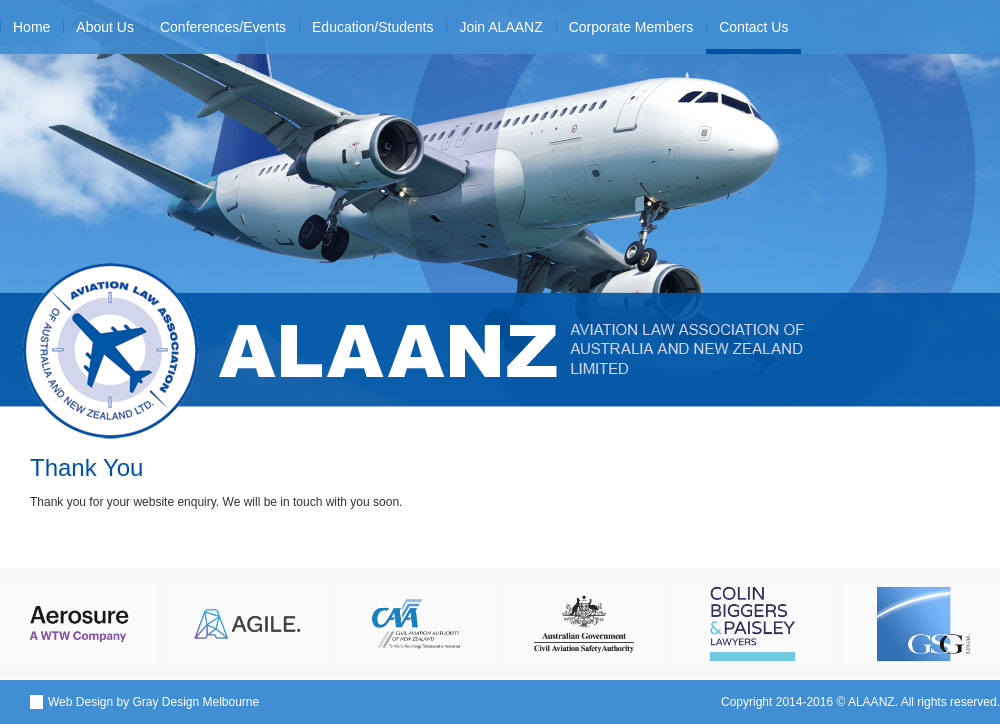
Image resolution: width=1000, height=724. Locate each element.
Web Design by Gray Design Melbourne (153, 702)
